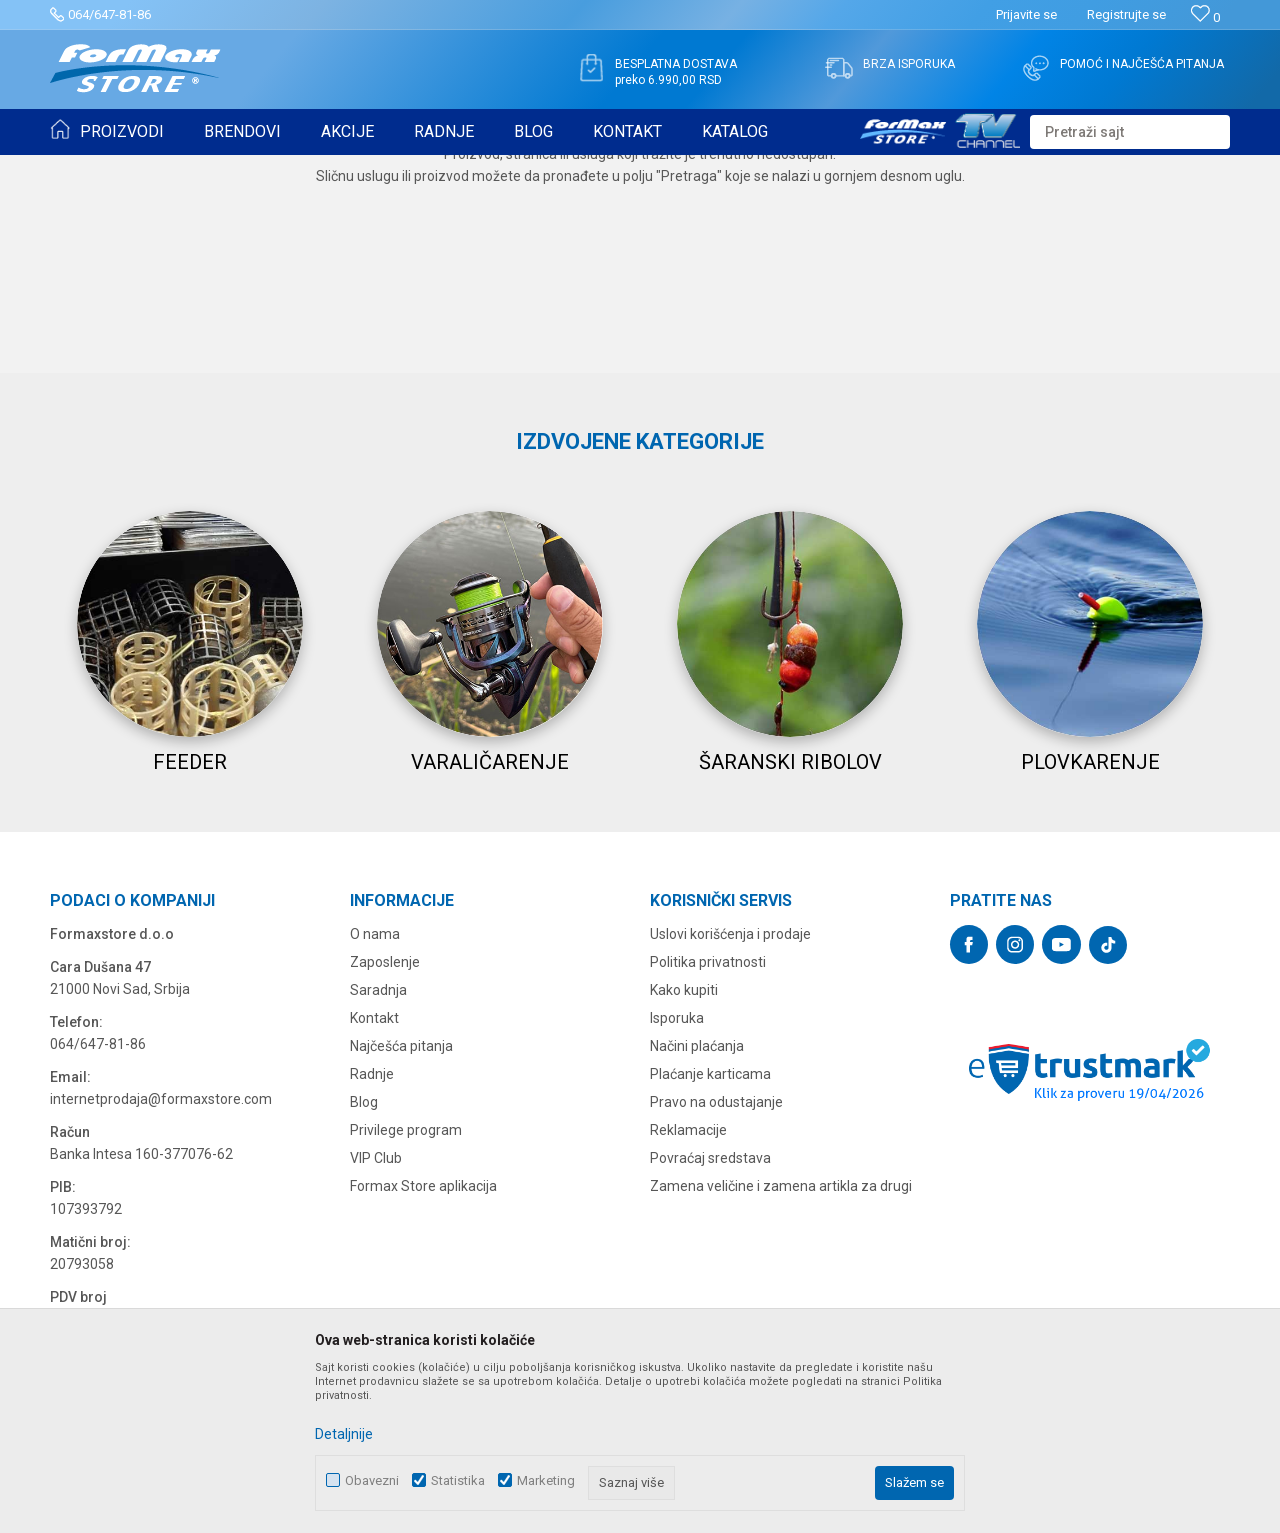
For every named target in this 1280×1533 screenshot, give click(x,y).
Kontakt (374, 1206)
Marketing (546, 1480)
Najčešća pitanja (401, 1234)
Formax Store (86, 168)
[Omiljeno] (1205, 17)
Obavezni (372, 1480)
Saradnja (378, 1178)
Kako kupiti (684, 1178)
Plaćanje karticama (710, 1262)
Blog (364, 1290)
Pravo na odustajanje (716, 1290)
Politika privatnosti (708, 1150)
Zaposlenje (385, 1150)
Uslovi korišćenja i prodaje (730, 1122)
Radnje (372, 1262)
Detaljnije (344, 1434)
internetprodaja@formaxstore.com (161, 1287)
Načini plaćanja (697, 1234)
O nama (375, 1122)
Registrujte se (1126, 14)
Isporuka (677, 1206)
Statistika (458, 1480)
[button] (1130, 132)
